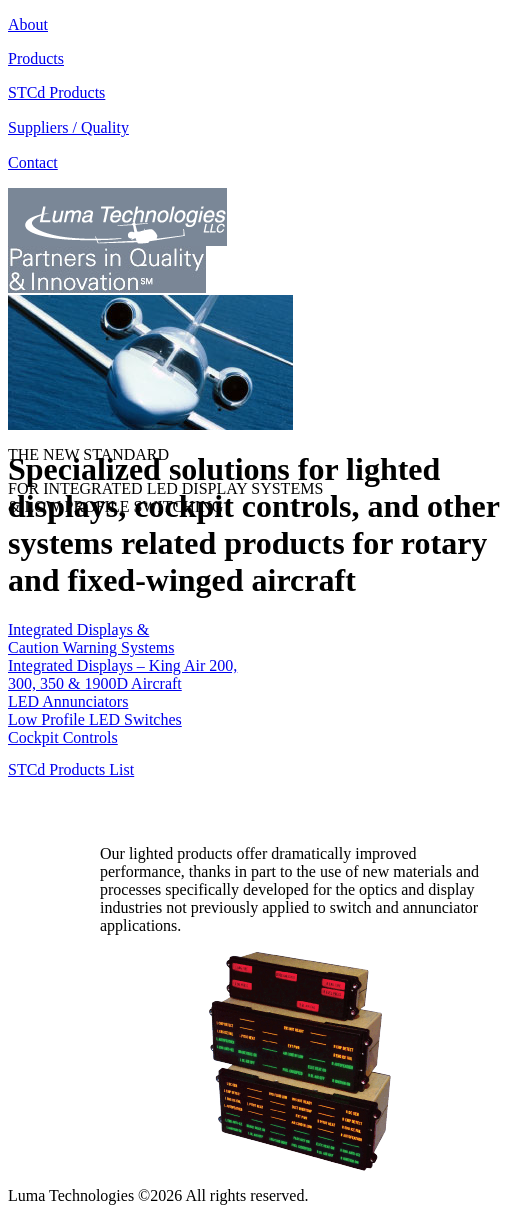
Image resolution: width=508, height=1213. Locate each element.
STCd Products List (71, 769)
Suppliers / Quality (68, 127)
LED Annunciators (68, 701)
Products (36, 58)
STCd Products (56, 92)
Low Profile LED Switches (95, 719)
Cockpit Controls (63, 737)
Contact (33, 162)
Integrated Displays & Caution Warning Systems (91, 638)
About (28, 24)
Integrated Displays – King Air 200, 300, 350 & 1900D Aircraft (122, 674)
